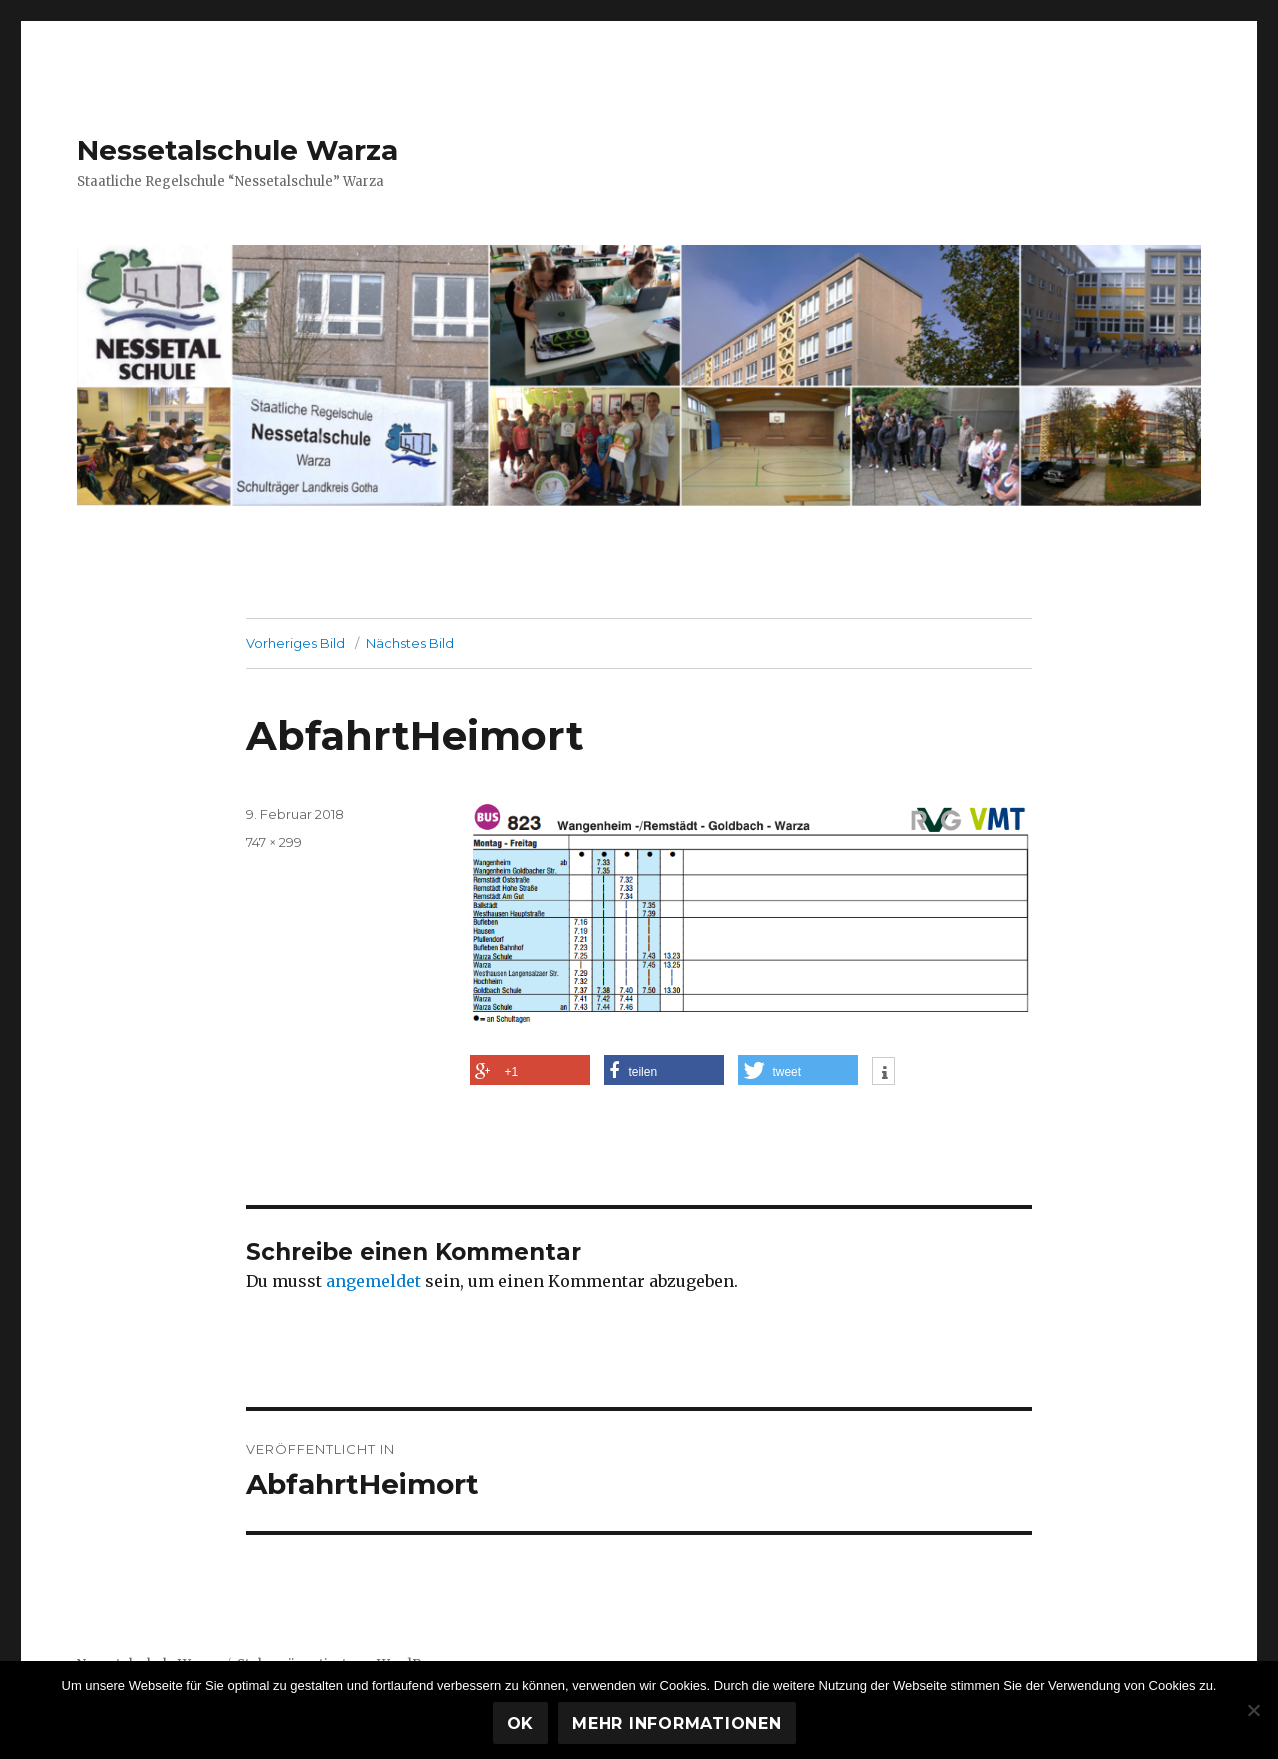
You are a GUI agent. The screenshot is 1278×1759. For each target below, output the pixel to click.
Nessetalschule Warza (237, 150)
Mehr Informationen (677, 1723)
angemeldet (373, 1281)
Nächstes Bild (410, 643)
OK (521, 1723)
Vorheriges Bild (295, 643)
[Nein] (1253, 1710)
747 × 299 (274, 842)
